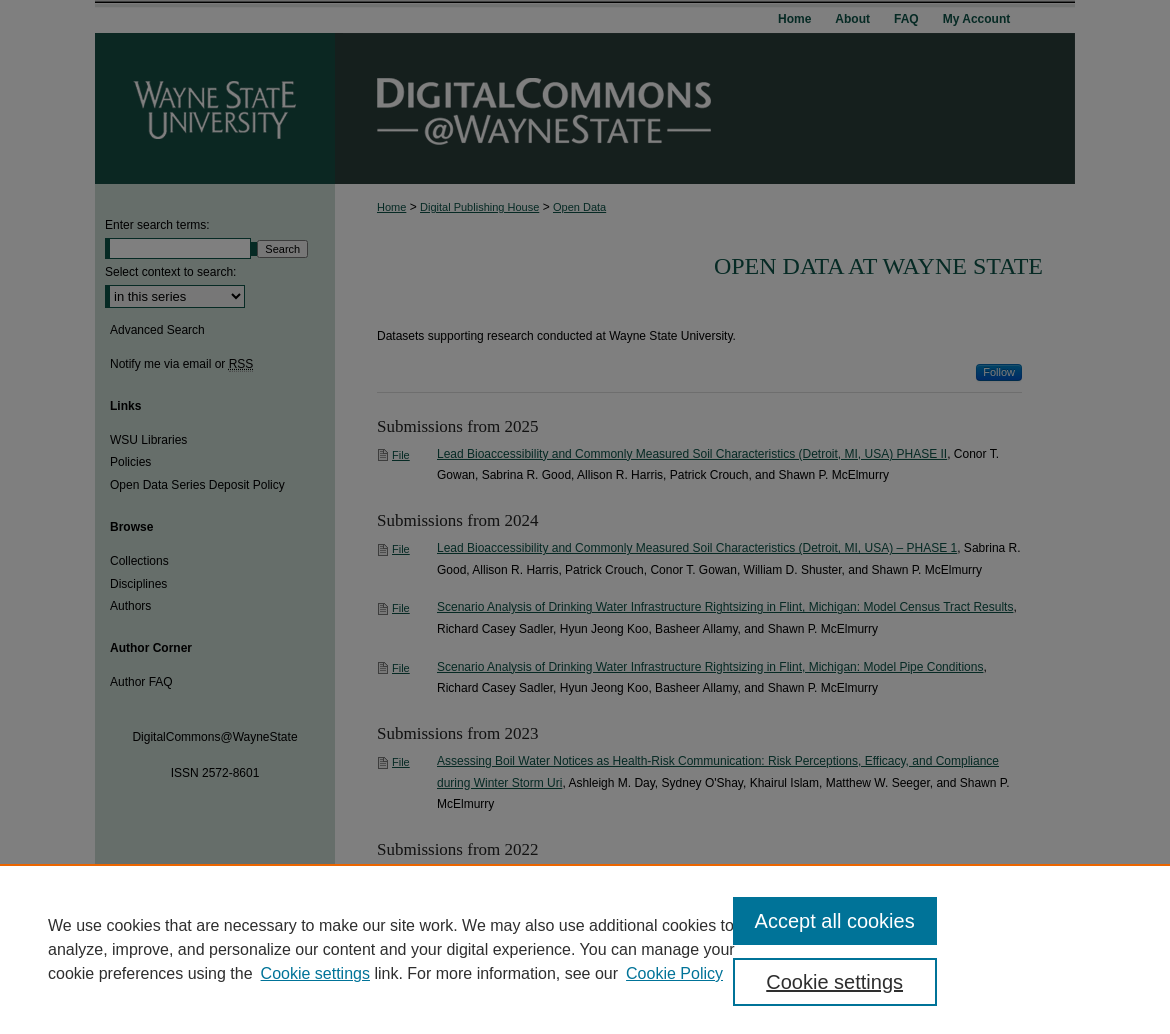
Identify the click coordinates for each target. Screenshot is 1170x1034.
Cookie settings (315, 973)
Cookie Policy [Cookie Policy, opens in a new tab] (674, 973)
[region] (585, 949)
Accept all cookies (835, 921)
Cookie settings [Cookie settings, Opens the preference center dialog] (834, 982)
